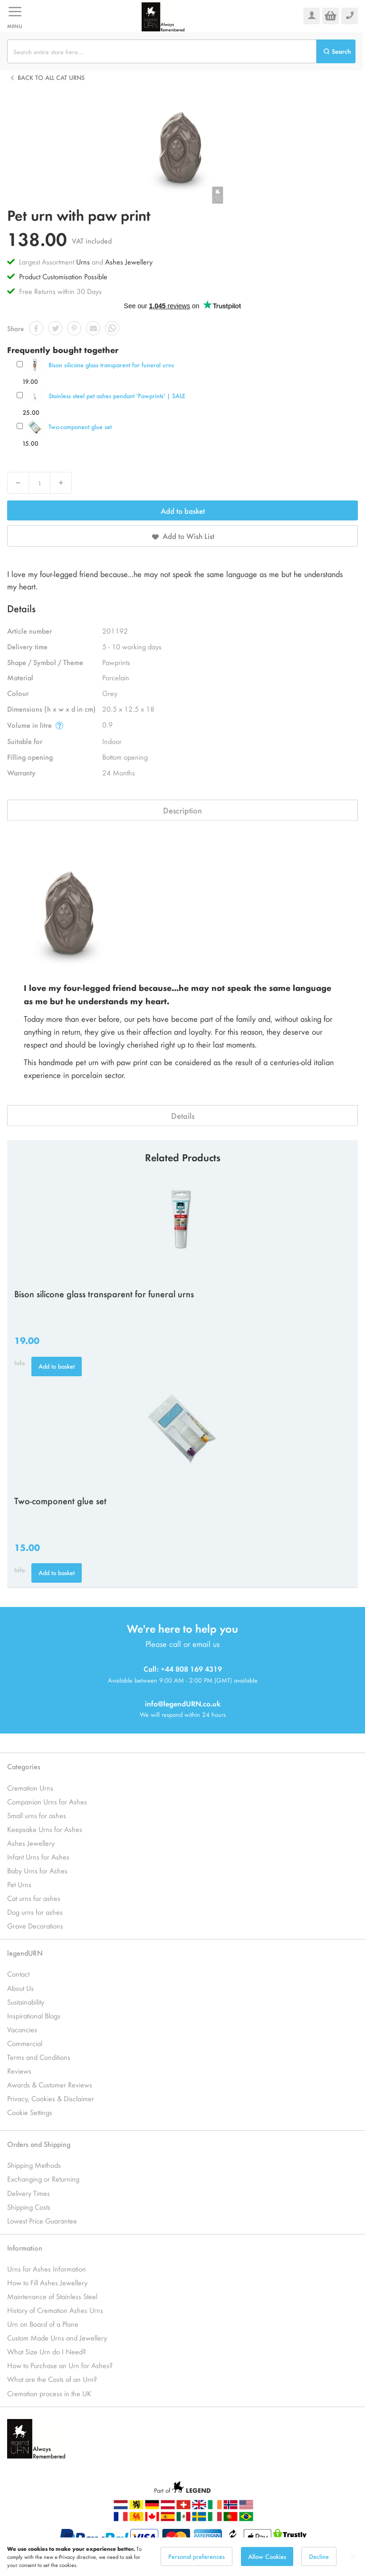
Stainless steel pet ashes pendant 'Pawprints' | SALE (116, 395)
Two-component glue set (80, 426)
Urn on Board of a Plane (42, 2324)
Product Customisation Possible (63, 276)
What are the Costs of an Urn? (52, 2379)
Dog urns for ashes (35, 1912)
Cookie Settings (29, 2112)
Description (182, 810)
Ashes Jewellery (129, 261)
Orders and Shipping (38, 2144)
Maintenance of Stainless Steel (52, 2296)
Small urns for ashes (36, 1815)
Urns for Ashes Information (46, 2268)
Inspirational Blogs (33, 2015)
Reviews (19, 2071)
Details (182, 1115)
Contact (18, 1974)
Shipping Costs (28, 2207)
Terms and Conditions (38, 2057)
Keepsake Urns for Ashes (44, 1829)
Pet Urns (19, 1884)
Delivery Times (28, 2193)
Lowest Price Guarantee (42, 2220)
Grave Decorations (35, 1925)
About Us (20, 1988)
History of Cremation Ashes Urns (55, 2310)
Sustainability (25, 2002)
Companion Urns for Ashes (47, 1801)
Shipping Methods (34, 2165)
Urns (84, 261)
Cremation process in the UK (49, 2393)
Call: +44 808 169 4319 (183, 1669)
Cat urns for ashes (33, 1898)
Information (24, 2248)
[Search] (336, 51)
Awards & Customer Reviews (49, 2084)
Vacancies (22, 2029)
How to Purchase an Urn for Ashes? (60, 2365)
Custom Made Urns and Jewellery (57, 2337)
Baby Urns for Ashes (37, 1870)
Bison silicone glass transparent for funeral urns (111, 364)
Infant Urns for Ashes (38, 1856)
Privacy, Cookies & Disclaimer (50, 2098)
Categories (23, 1766)
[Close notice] (352, 2563)
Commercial (24, 2043)
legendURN (25, 1953)
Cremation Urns (30, 1787)
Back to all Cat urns (51, 77)
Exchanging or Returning (43, 2179)
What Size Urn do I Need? (46, 2351)
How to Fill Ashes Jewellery (47, 2282)
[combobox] (162, 51)
